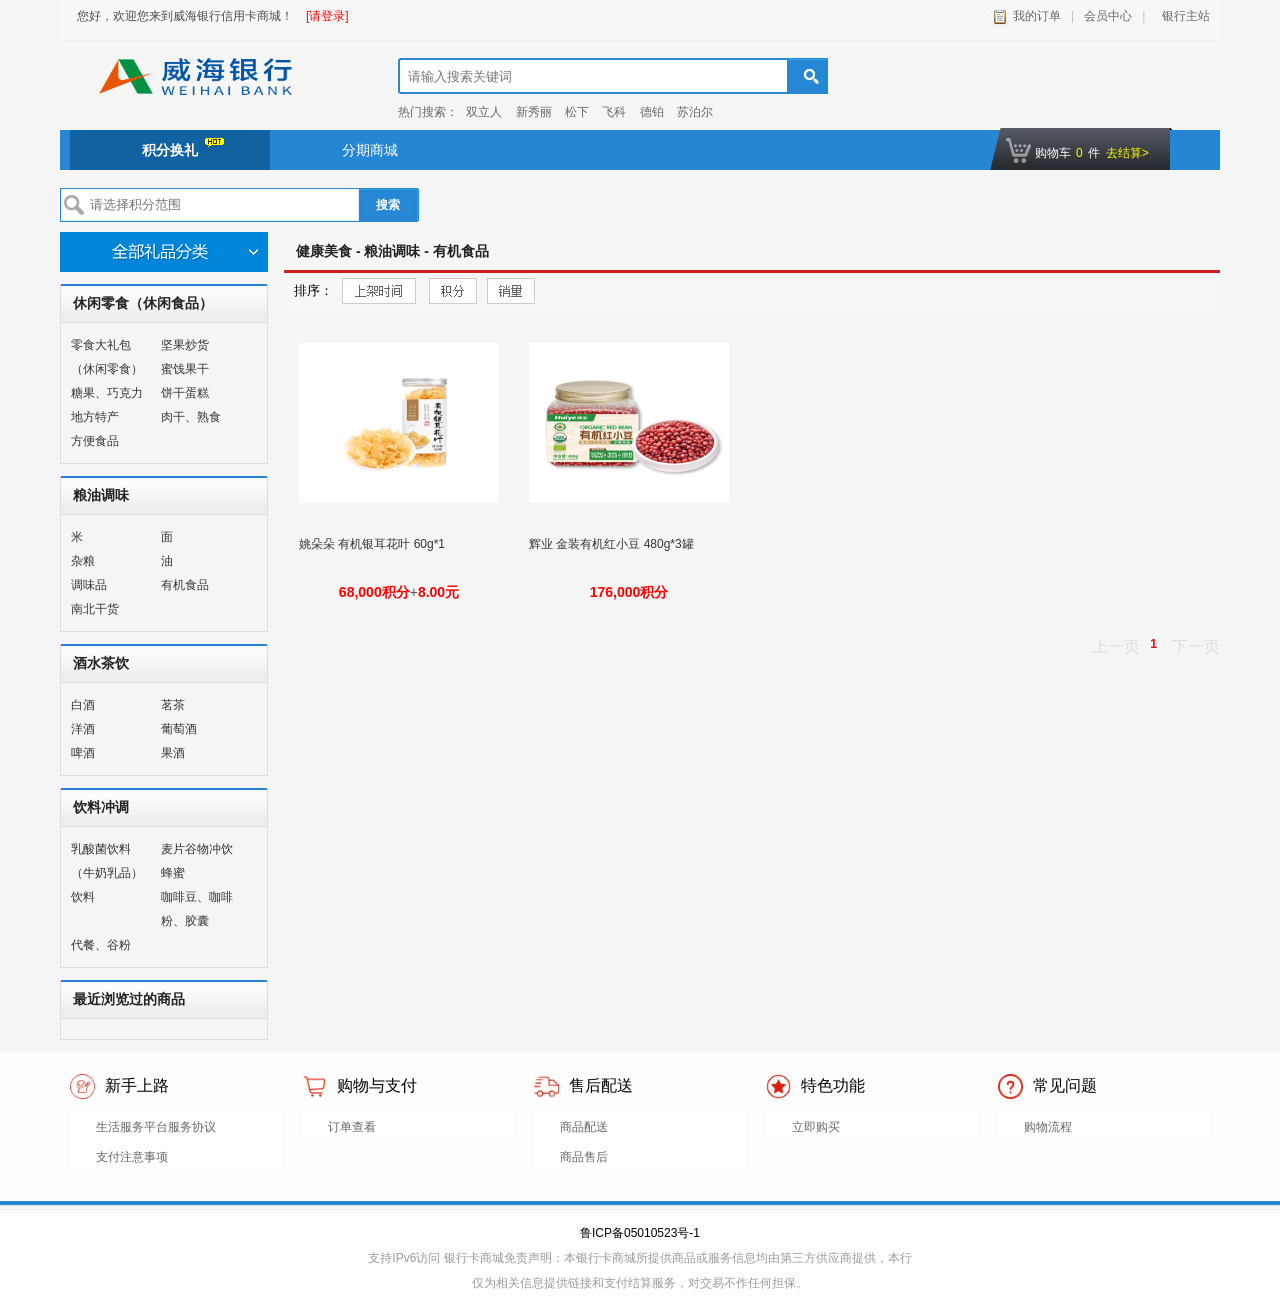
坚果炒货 (185, 345)
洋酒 (83, 729)
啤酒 (83, 753)
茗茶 (173, 705)
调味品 (89, 585)
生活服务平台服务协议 (156, 1127)
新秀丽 (534, 112)
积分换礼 (183, 148)
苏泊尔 (695, 112)
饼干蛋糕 (185, 393)
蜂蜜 (173, 873)
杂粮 (83, 561)
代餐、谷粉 (101, 945)
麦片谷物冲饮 (197, 849)
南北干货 (95, 609)
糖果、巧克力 (107, 393)
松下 (577, 112)
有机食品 (185, 585)
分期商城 (370, 150)
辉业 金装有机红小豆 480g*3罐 (613, 544)
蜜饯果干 (185, 369)
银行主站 (1182, 16)
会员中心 (1108, 16)
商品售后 (584, 1157)
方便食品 (95, 441)
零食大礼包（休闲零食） (107, 357)
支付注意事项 (132, 1157)
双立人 (484, 112)
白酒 (83, 705)
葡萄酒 (179, 729)
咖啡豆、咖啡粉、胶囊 (197, 909)
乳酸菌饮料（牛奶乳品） (107, 861)
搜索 (388, 205)
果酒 (173, 753)
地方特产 (95, 417)
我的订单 (1037, 16)
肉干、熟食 (191, 417)
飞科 (614, 112)
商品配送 (584, 1127)
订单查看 (352, 1127)
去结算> (1127, 153)
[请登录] (327, 16)
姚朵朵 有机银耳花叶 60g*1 (373, 544)
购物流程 (1048, 1127)
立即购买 (816, 1127)
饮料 (83, 897)
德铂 (652, 112)
